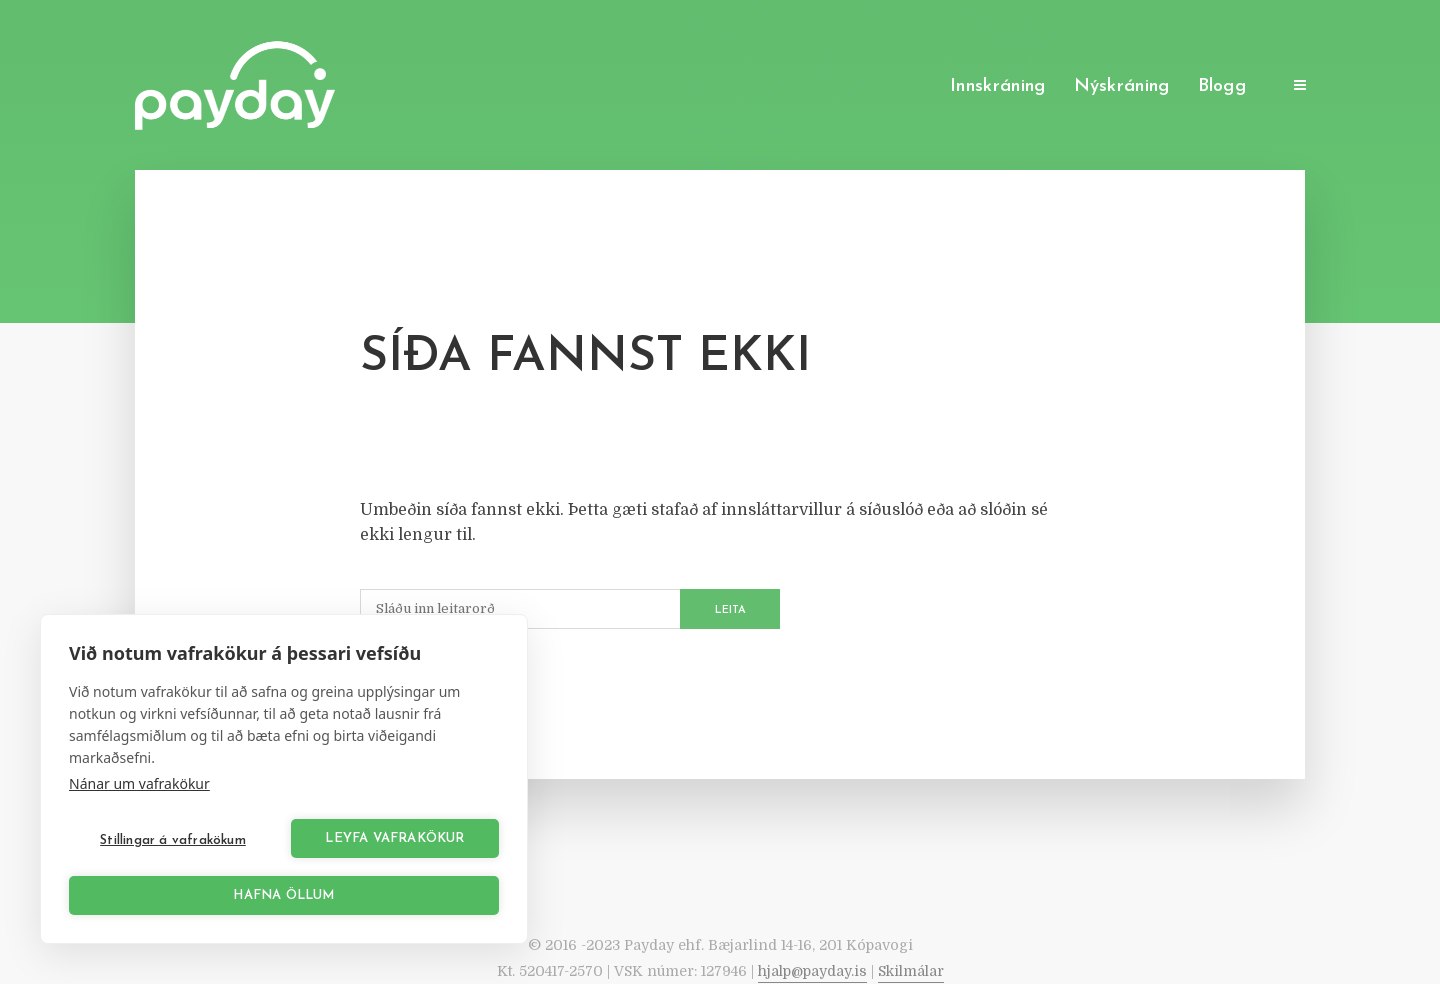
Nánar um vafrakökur (139, 783)
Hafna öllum (283, 895)
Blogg (1222, 86)
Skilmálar (911, 971)
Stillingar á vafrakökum (173, 840)
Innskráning (997, 86)
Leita (730, 610)
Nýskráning (1122, 86)
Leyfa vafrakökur (394, 838)
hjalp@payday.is (812, 971)
